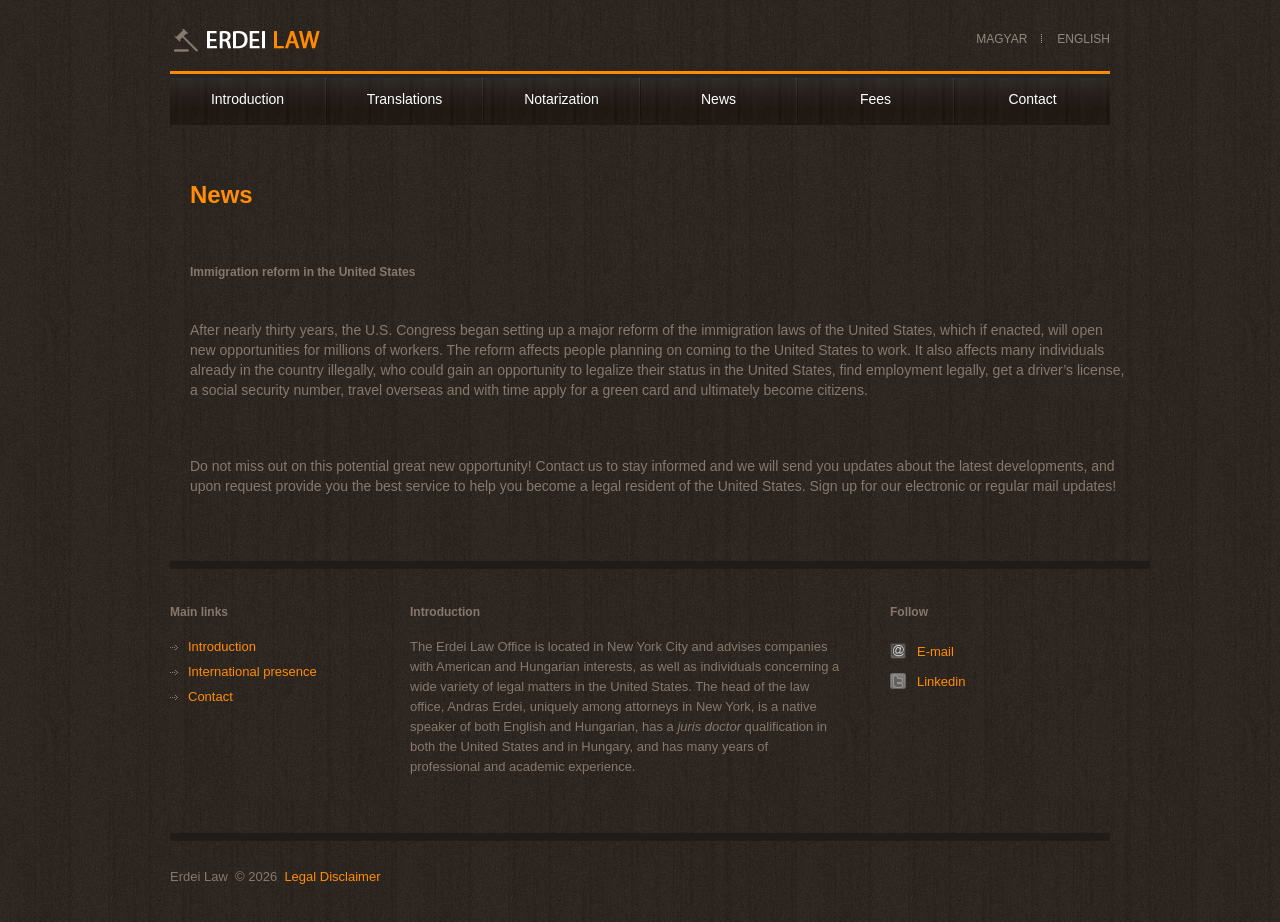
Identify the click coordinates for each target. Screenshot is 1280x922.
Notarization (561, 99)
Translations (405, 99)
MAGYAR (1001, 39)
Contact (1032, 99)
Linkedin (941, 681)
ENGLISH (1083, 39)
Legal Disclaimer (332, 876)
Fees (875, 99)
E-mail (935, 651)
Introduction (247, 99)
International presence (252, 671)
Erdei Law (273, 40)
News (718, 99)
